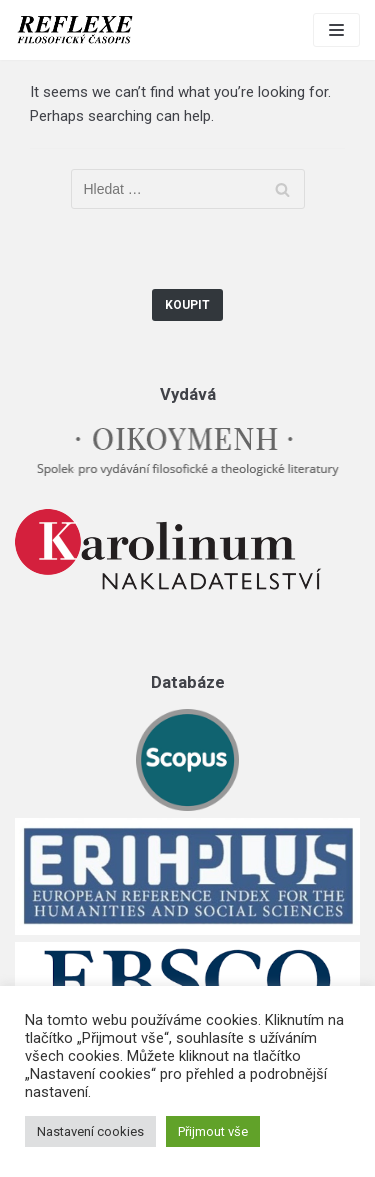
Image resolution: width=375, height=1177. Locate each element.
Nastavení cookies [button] (90, 1131)
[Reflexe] (75, 30)
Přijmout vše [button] (213, 1131)
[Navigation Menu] (336, 30)
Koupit (187, 305)
